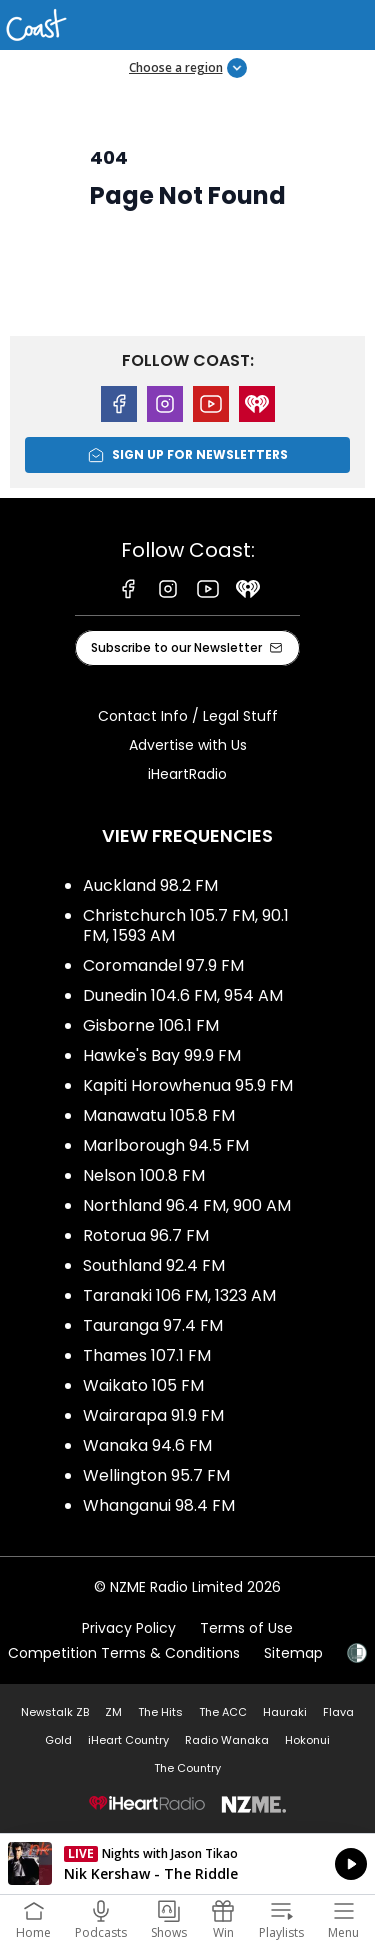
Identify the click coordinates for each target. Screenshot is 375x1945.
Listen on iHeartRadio (187, 1864)
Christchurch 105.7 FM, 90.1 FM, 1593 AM (186, 925)
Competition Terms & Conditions (124, 1653)
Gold (58, 1740)
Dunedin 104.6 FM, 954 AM (183, 995)
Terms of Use (246, 1628)
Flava (338, 1712)
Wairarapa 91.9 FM (153, 1415)
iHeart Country (128, 1740)
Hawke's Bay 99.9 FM (162, 1055)
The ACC (223, 1712)
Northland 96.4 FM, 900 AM (187, 1205)
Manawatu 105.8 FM (159, 1115)
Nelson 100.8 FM (144, 1175)
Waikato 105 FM (143, 1385)
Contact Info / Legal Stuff (188, 716)
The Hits (160, 1712)
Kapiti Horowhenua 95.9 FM (188, 1085)
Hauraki (285, 1712)
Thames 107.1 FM (147, 1355)
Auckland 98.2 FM (150, 885)
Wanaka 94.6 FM (147, 1445)
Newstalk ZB (55, 1712)
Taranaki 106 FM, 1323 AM (179, 1295)
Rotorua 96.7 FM (146, 1235)
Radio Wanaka (227, 1740)
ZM (113, 1712)
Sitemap (293, 1653)
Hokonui (307, 1740)
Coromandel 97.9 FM (163, 965)
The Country (187, 1768)
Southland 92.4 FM (154, 1265)
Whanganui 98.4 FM (159, 1505)
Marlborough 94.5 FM (166, 1145)
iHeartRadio (187, 774)
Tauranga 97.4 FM (153, 1325)
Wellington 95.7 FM (156, 1475)
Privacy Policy (129, 1628)
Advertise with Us (188, 745)
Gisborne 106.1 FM (151, 1025)
